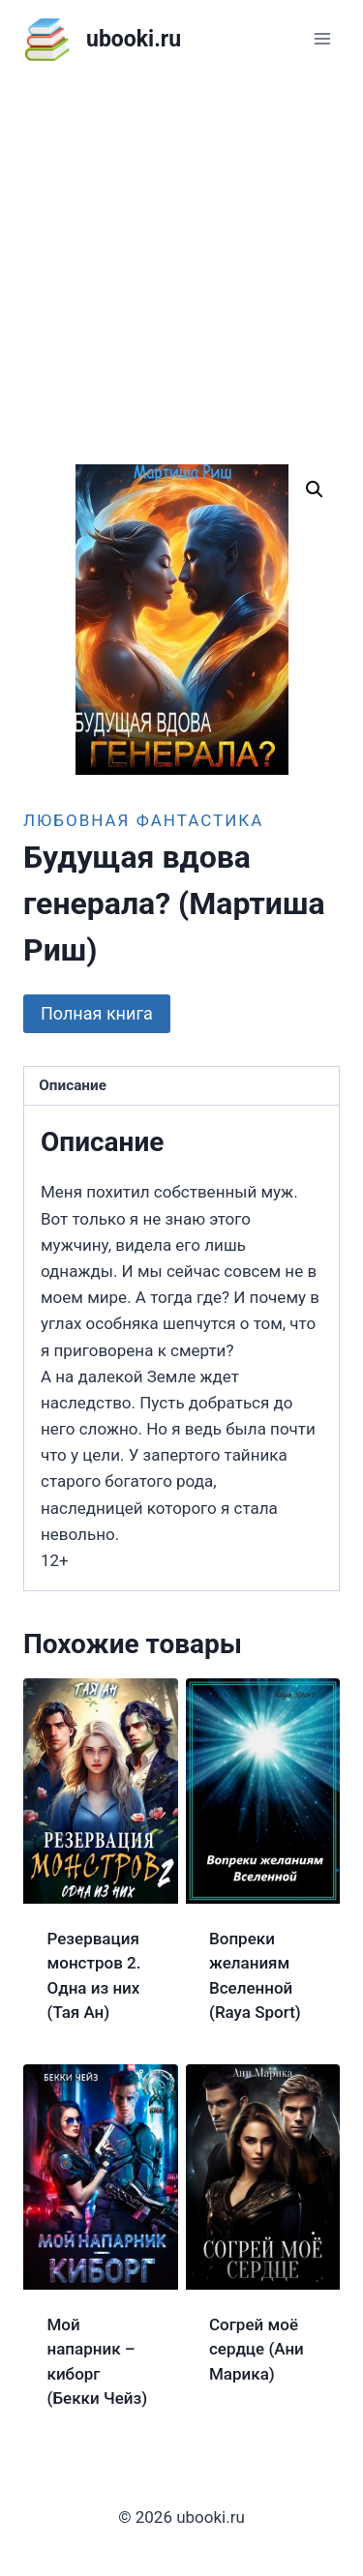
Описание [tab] (72, 1085)
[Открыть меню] (322, 38)
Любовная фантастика (143, 820)
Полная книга (97, 1013)
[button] (314, 489)
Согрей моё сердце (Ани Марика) (256, 2349)
